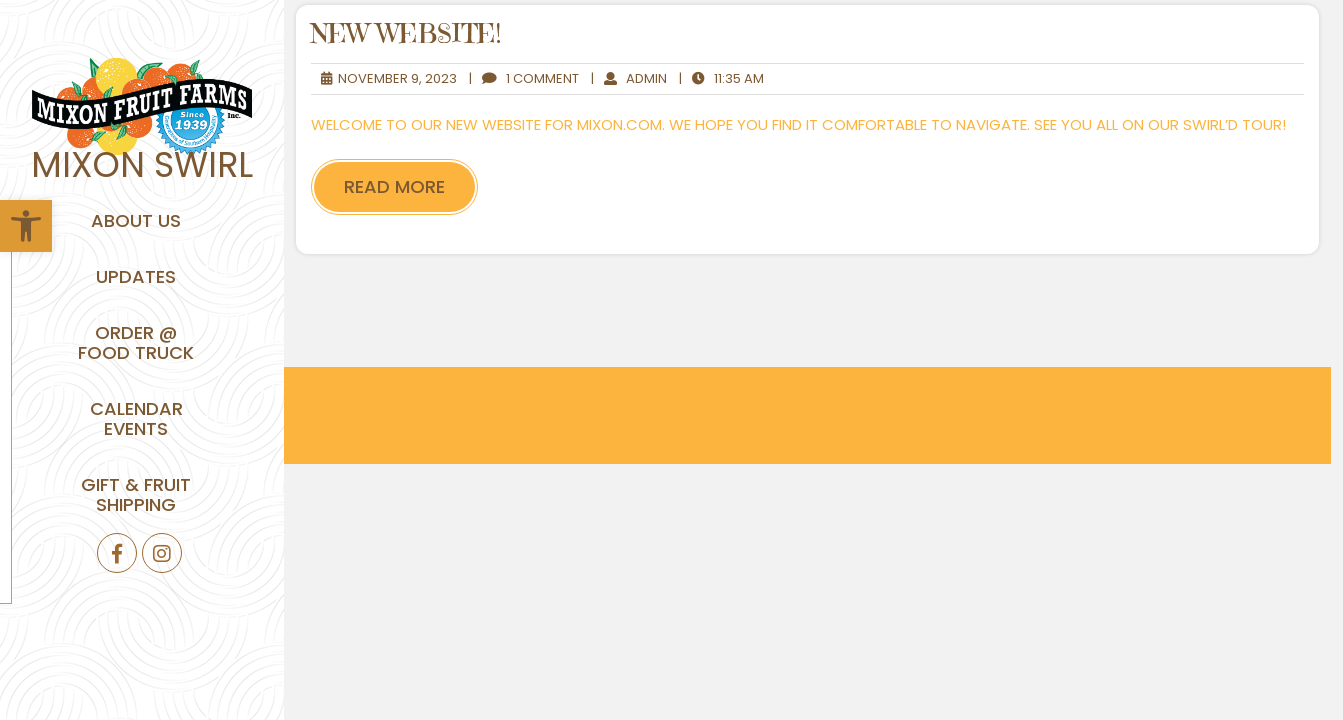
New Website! (406, 33)
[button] (26, 226)
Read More (394, 186)
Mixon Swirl (142, 164)
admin (629, 79)
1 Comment (524, 79)
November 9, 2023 (384, 79)
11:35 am (721, 79)
